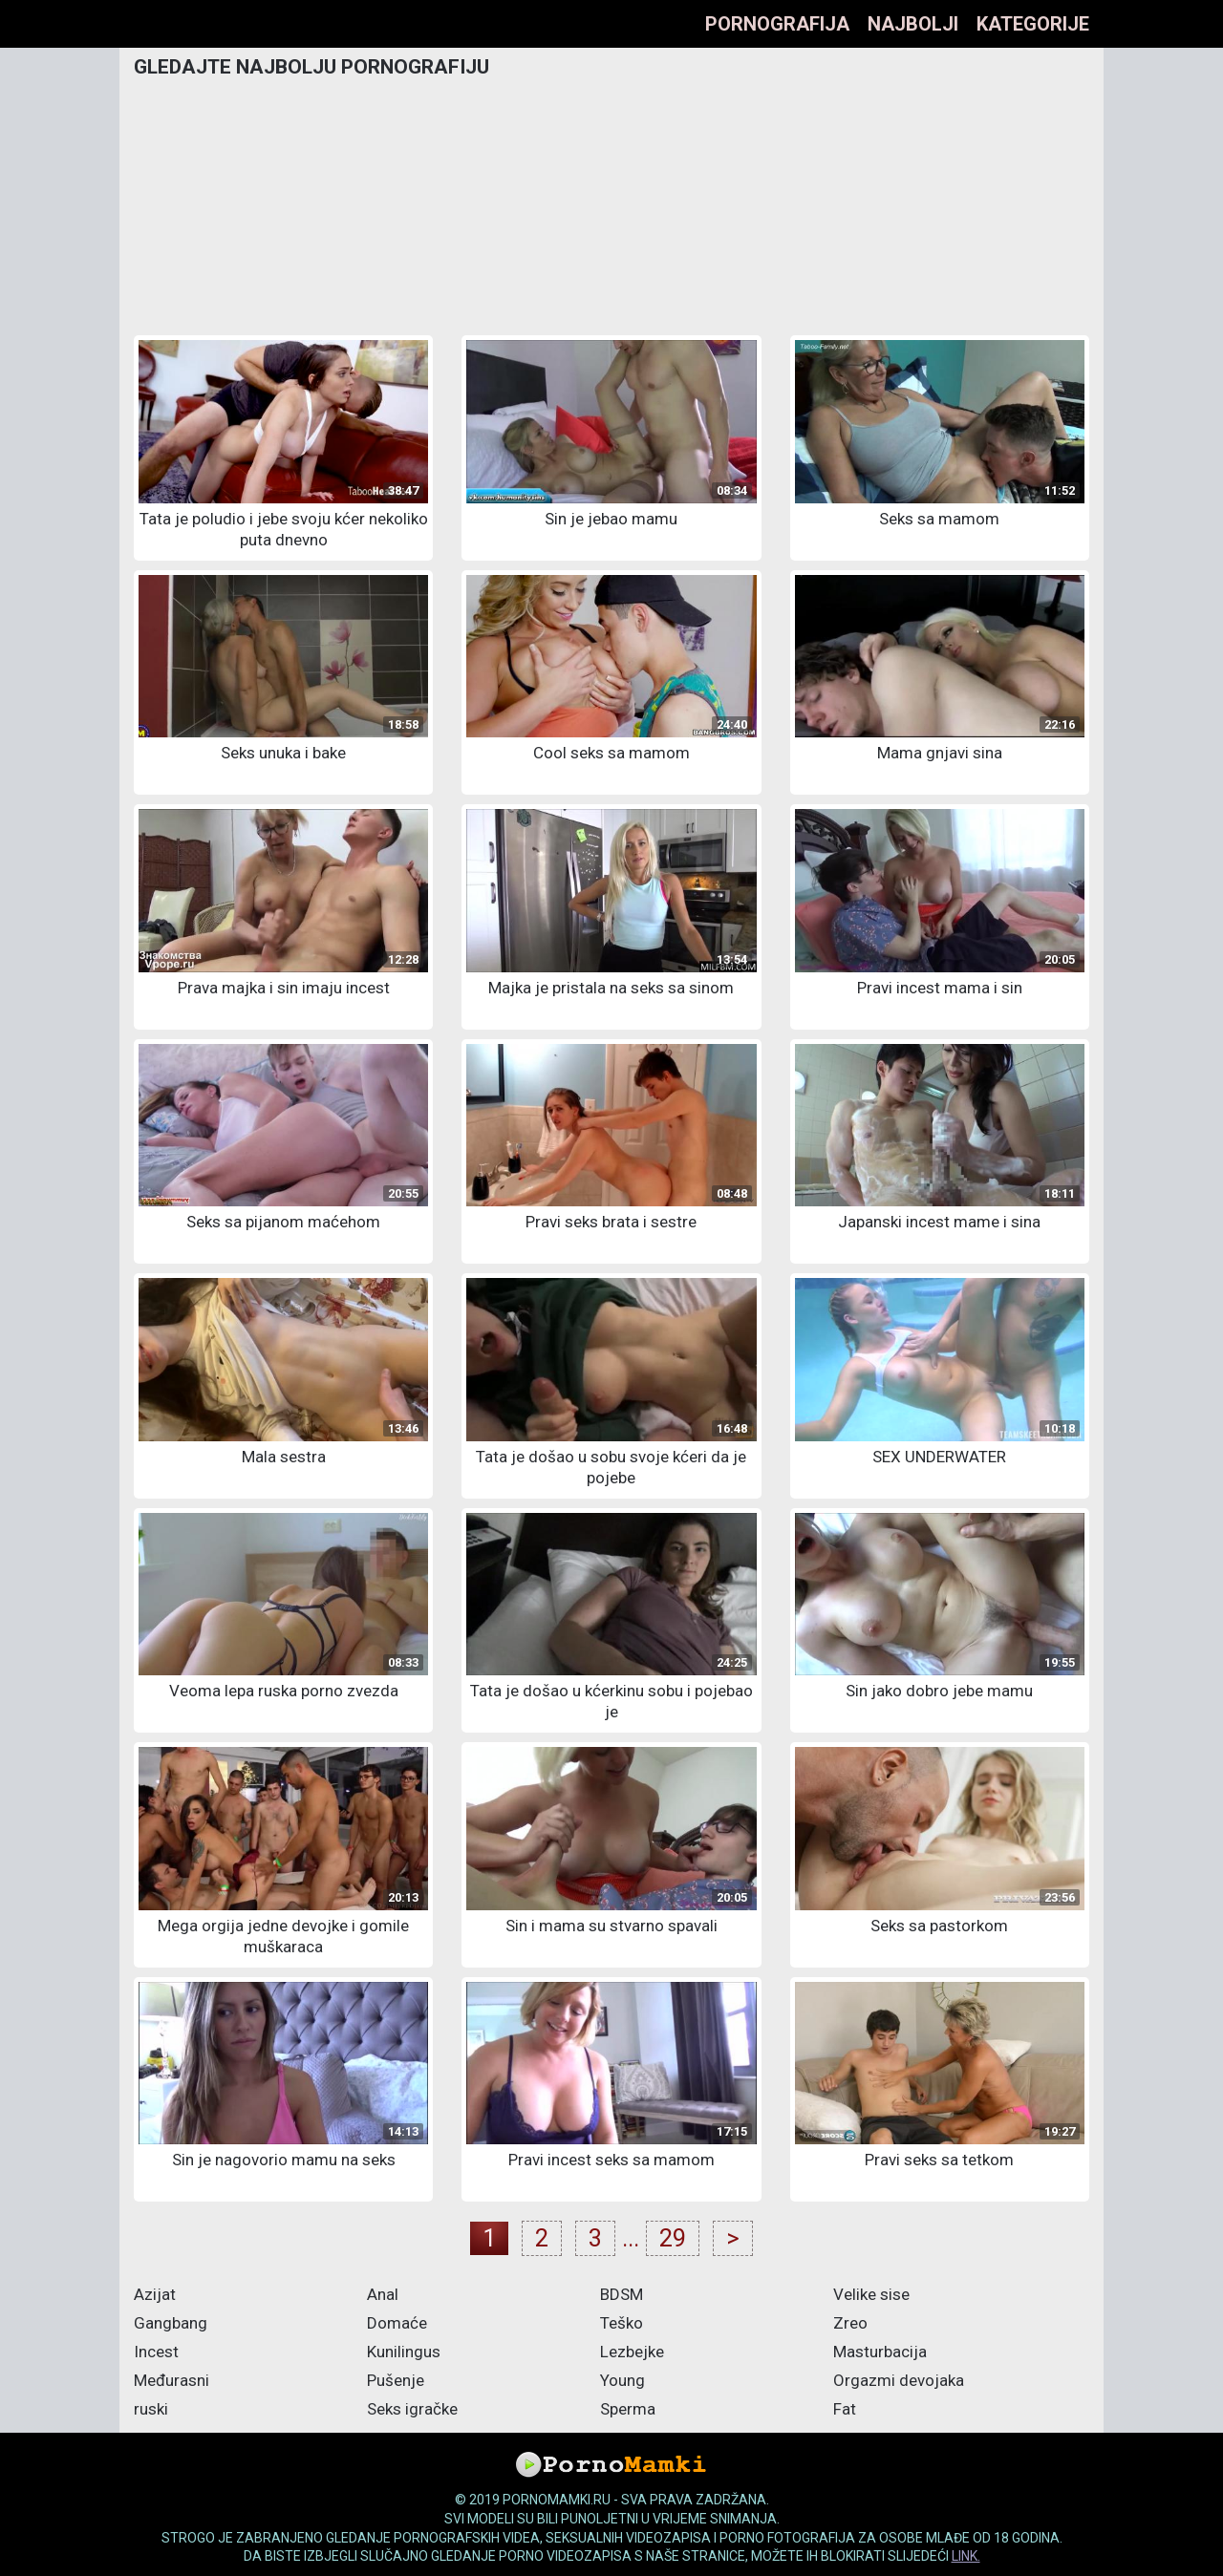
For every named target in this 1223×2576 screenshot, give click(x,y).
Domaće (397, 2322)
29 (672, 2238)
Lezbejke (632, 2351)
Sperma (627, 2408)
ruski (151, 2408)
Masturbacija (880, 2351)
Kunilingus (403, 2351)
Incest (156, 2351)
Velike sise (871, 2294)
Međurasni (171, 2380)
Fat (844, 2408)
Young (622, 2380)
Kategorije (1032, 23)
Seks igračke (412, 2408)
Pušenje (395, 2380)
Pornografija (777, 23)
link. (966, 2556)
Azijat (155, 2294)
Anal (382, 2294)
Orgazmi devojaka (898, 2380)
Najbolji (913, 23)
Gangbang (170, 2322)
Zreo (850, 2322)
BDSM (621, 2294)
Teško (621, 2322)
